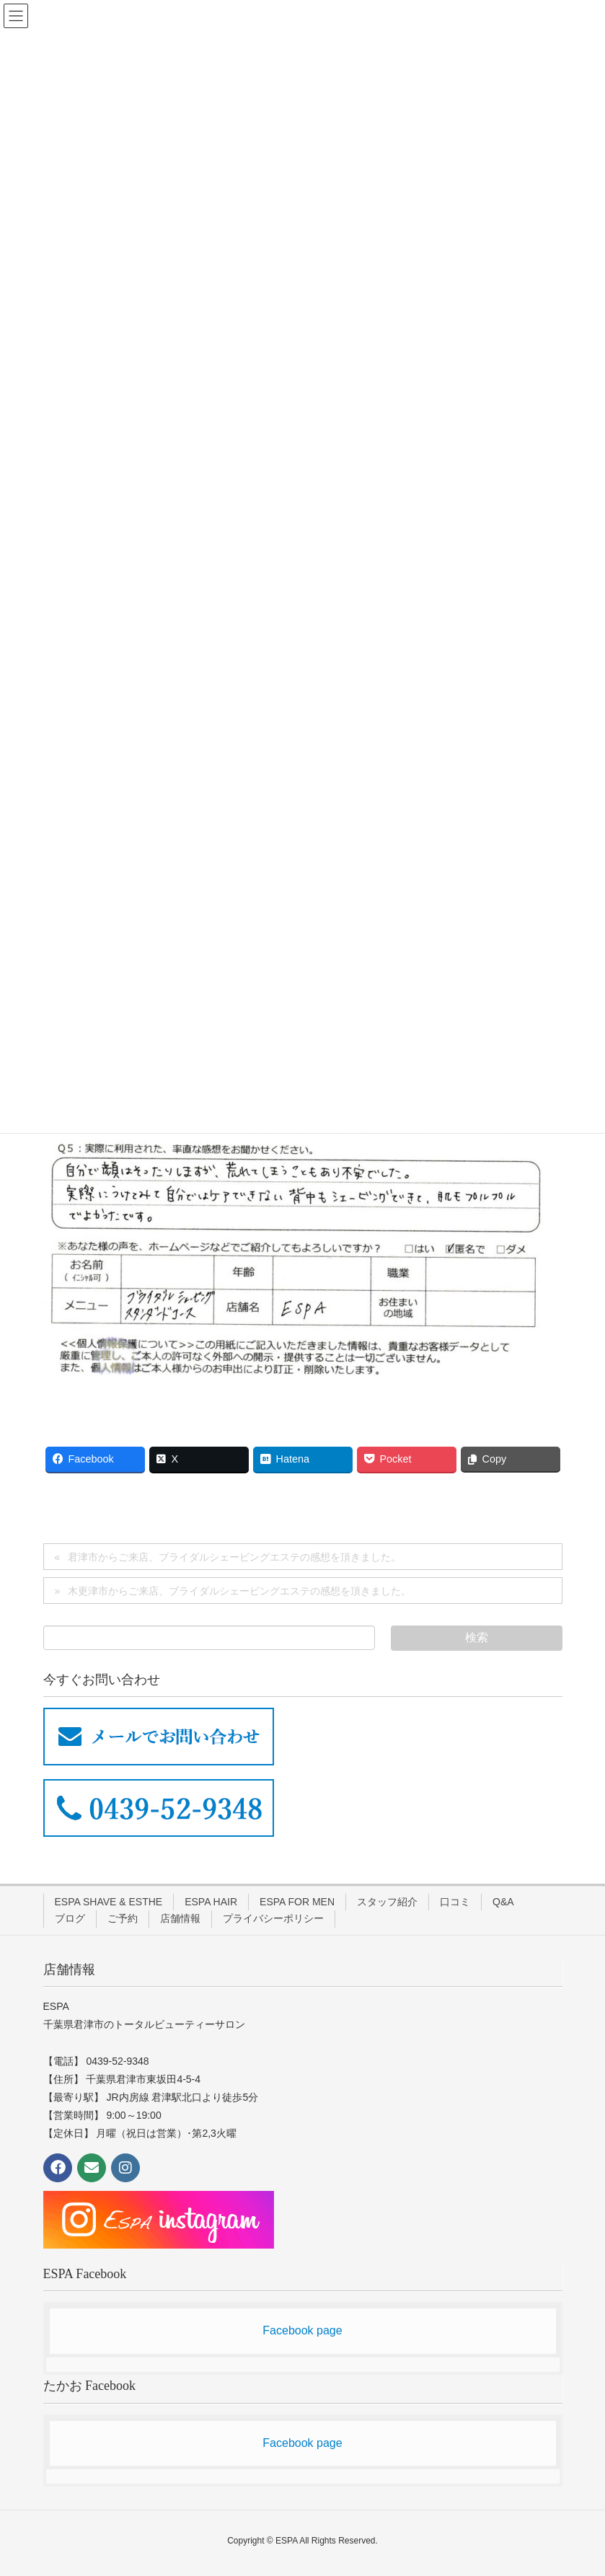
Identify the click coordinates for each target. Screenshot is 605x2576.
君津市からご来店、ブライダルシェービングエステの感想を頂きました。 (234, 1557)
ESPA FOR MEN (297, 1901)
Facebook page (302, 2330)
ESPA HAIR (211, 1901)
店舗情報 (180, 1918)
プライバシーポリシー (273, 1918)
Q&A (503, 1901)
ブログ (70, 1918)
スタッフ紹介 (387, 1901)
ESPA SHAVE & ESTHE (109, 1901)
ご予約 (122, 1918)
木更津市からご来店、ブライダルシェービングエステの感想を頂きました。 (239, 1591)
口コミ (455, 1901)
